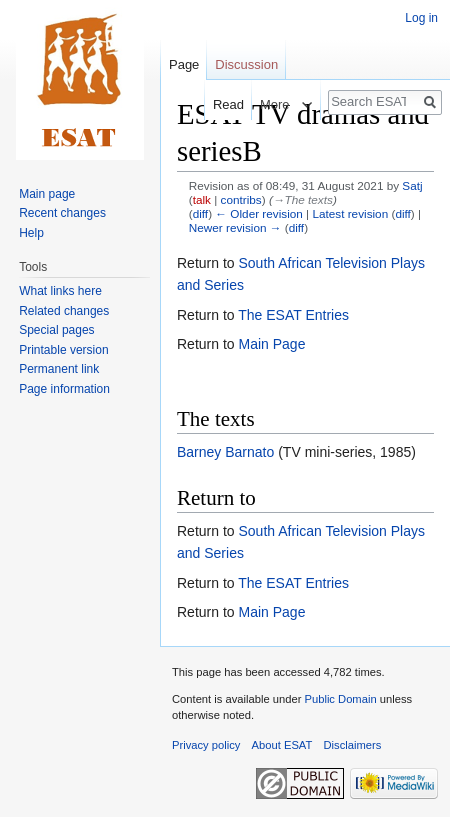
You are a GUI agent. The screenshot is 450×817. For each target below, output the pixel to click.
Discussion (246, 64)
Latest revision (350, 213)
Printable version (63, 350)
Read (218, 104)
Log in (421, 18)
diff (200, 213)
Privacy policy (206, 745)
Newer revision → (235, 227)
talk (202, 199)
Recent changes (62, 213)
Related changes (64, 311)
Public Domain (340, 699)
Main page (47, 194)
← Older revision (259, 213)
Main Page (271, 344)
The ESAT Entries (293, 315)
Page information (64, 389)
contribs (241, 199)
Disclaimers (353, 745)
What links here (60, 291)
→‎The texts (303, 199)
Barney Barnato (225, 452)
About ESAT (282, 745)
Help (31, 233)
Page (184, 64)
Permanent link (59, 369)
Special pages (56, 330)
